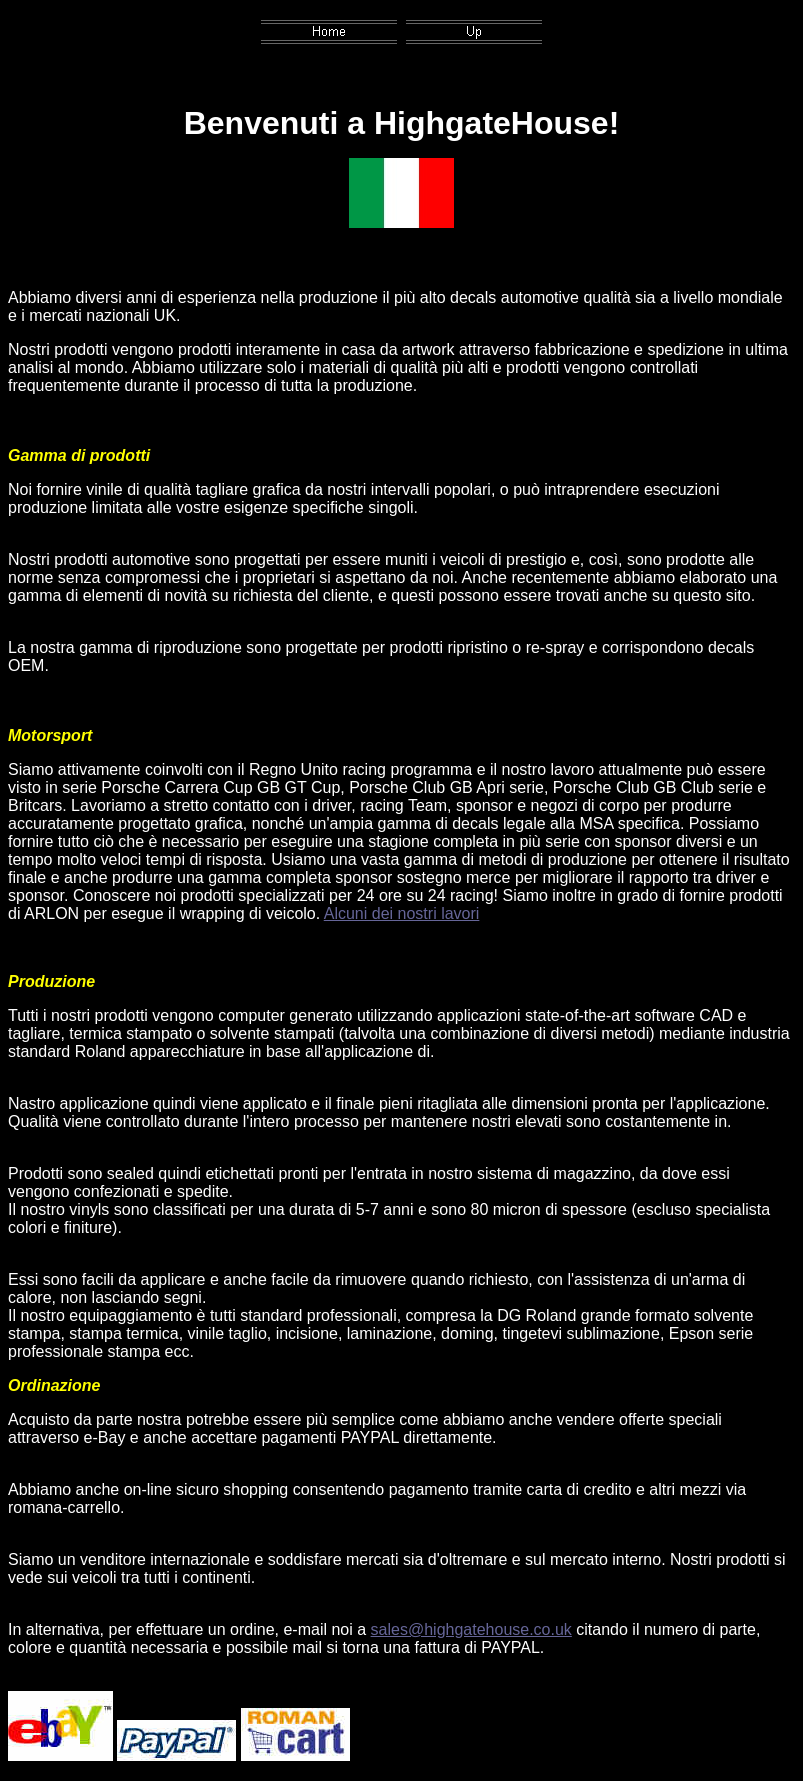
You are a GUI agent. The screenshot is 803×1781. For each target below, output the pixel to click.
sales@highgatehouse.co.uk (471, 1629)
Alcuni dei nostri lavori (402, 913)
